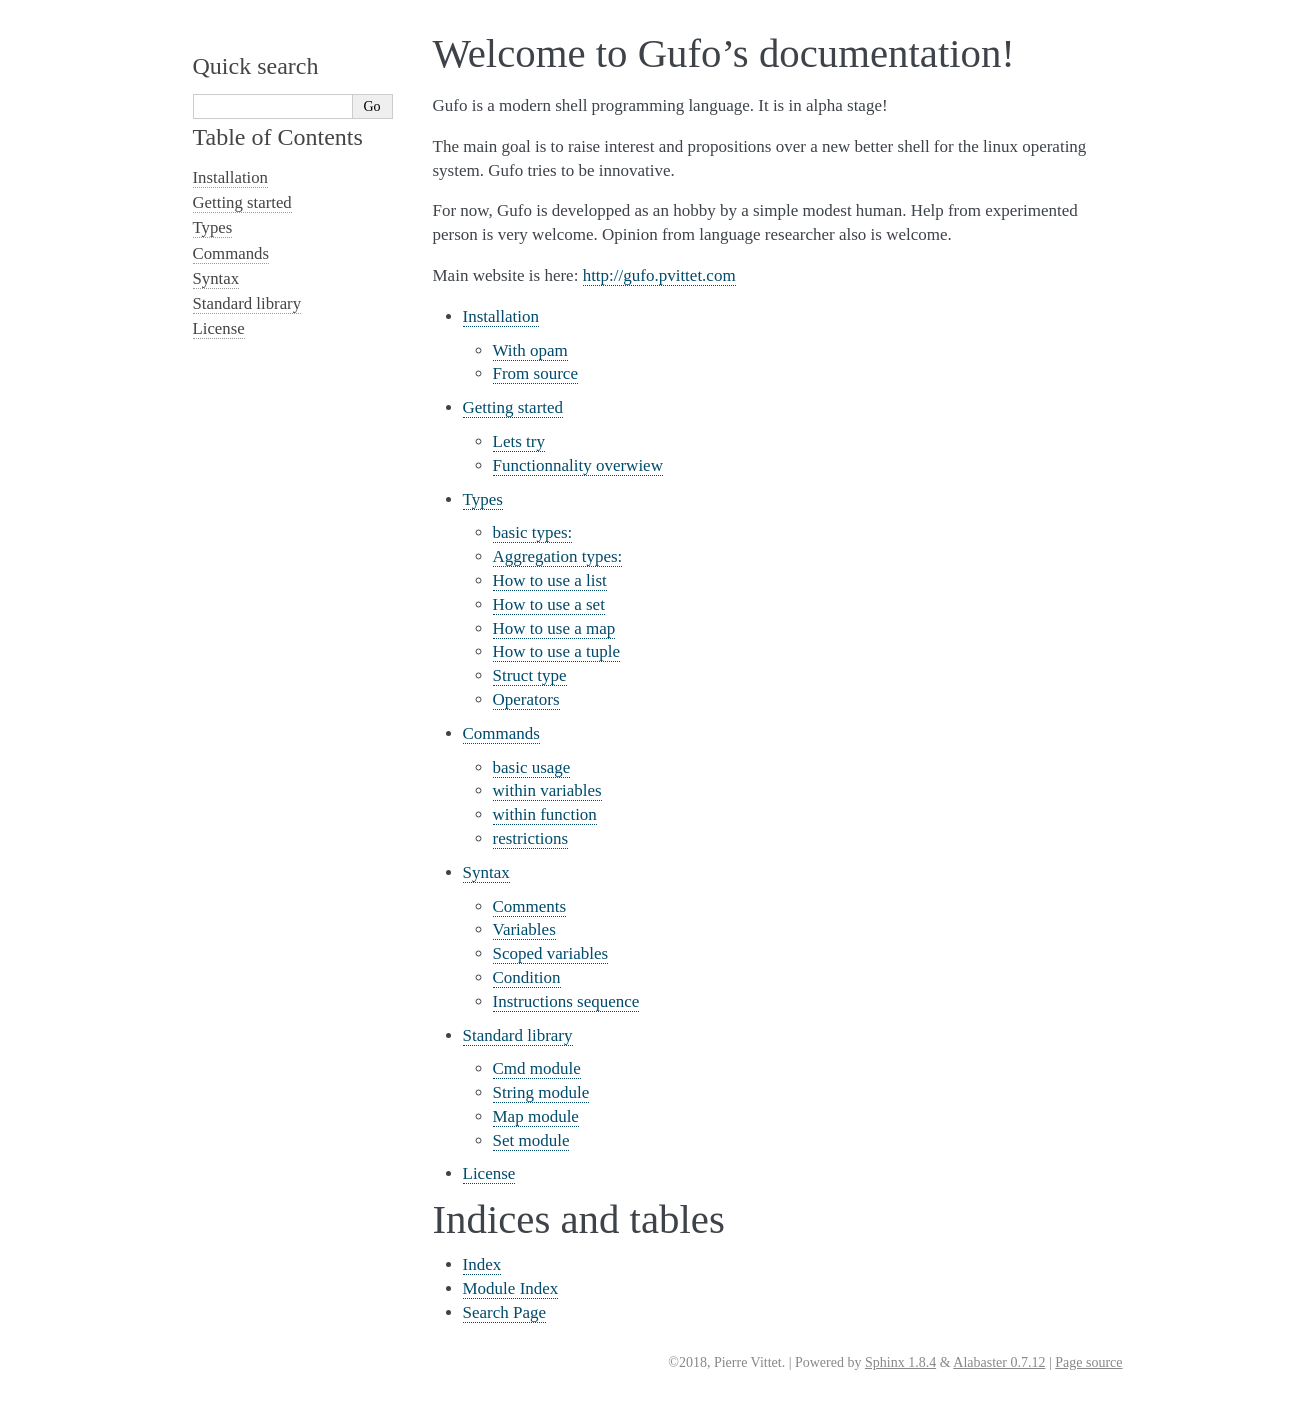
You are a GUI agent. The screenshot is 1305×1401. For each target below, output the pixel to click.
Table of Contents (278, 137)
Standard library (518, 1035)
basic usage (532, 767)
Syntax (486, 872)
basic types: (533, 532)
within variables (547, 790)
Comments (530, 906)
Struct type (530, 675)
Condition (527, 977)
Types (483, 499)
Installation (501, 316)
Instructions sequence (566, 1001)
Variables (524, 929)
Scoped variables (551, 953)
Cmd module (537, 1068)
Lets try (519, 441)
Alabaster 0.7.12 (999, 1362)
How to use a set (549, 604)
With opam (530, 350)
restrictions (531, 838)
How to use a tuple (556, 651)
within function (545, 814)
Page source (1088, 1362)
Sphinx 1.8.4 (900, 1362)
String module (541, 1092)
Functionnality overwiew (578, 465)
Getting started (513, 407)
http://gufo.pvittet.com (659, 275)
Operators (526, 699)
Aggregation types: (558, 556)
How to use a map (554, 628)
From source (535, 373)
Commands (501, 733)
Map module (536, 1116)
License (489, 1173)
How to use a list (550, 580)
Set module (531, 1140)
